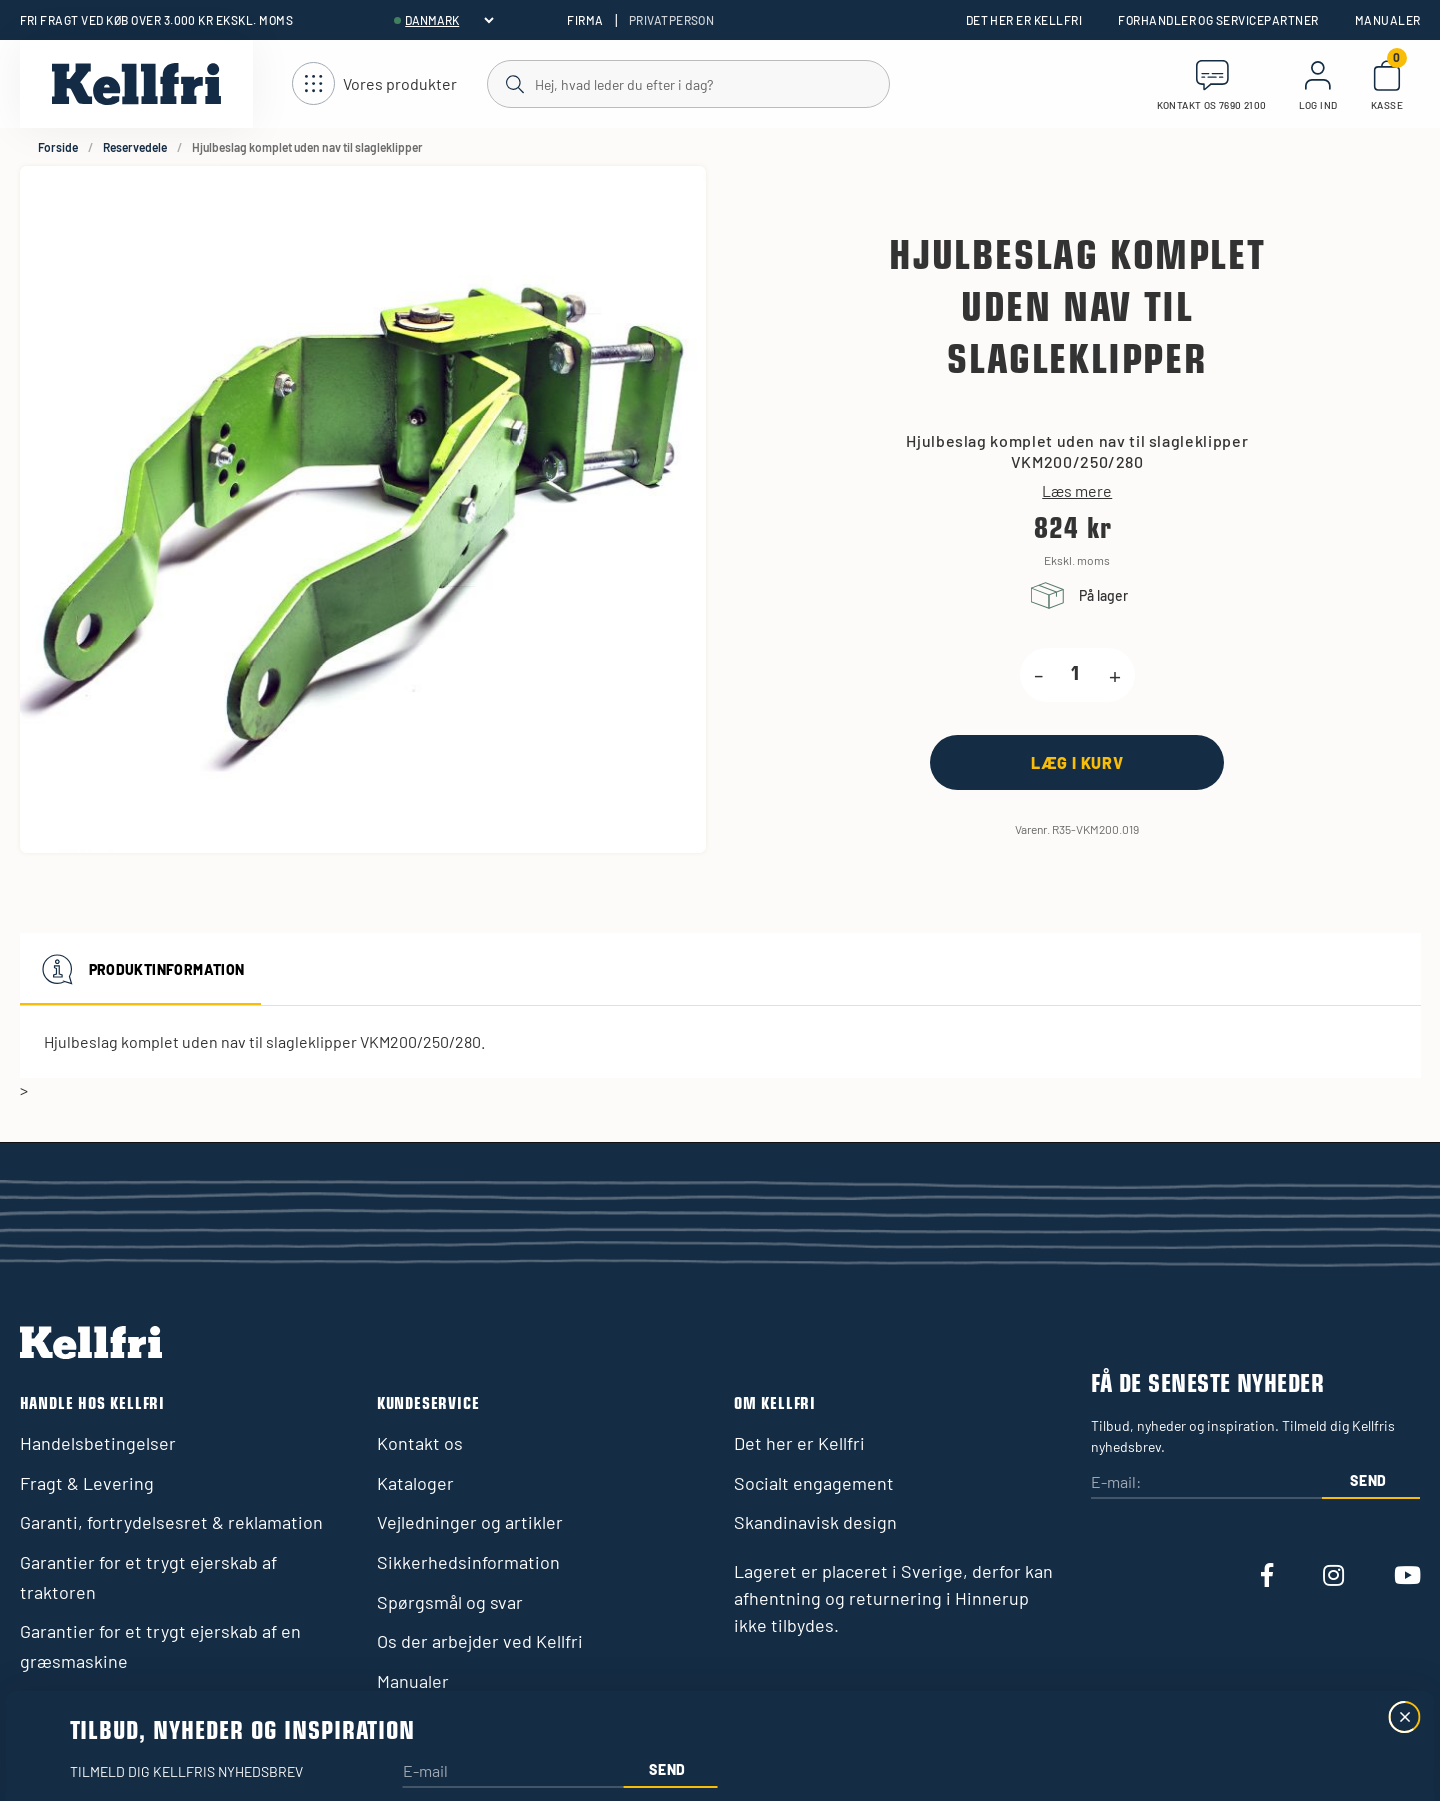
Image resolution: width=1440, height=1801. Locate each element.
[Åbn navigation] (374, 84)
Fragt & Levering (87, 1483)
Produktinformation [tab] (140, 969)
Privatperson (672, 20)
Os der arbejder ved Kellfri (480, 1641)
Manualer (1388, 20)
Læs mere (1077, 491)
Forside (58, 147)
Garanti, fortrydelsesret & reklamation (171, 1522)
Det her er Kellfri (1024, 20)
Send (1368, 1480)
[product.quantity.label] (1076, 675)
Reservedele (135, 147)
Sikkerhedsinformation (468, 1562)
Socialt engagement (814, 1483)
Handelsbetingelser (98, 1443)
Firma (585, 20)
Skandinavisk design (815, 1522)
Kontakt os (420, 1443)
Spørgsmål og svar (450, 1602)
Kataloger (415, 1483)
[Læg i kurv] (1077, 762)
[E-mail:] (1206, 1483)
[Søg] (687, 83)
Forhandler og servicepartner (1218, 20)
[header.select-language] (449, 20)
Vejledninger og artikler (470, 1522)
